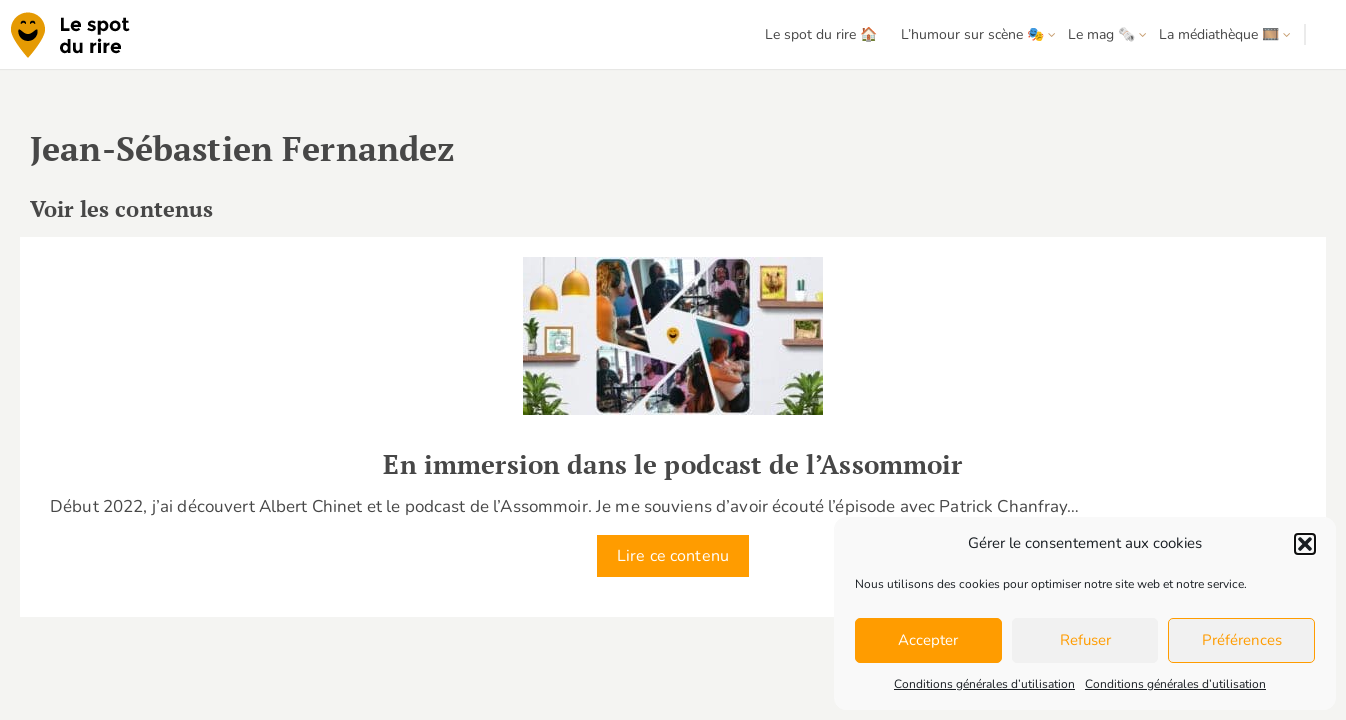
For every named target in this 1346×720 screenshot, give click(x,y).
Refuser (1085, 640)
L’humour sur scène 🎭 (972, 34)
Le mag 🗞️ (1101, 34)
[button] (1305, 544)
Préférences (1242, 640)
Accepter (928, 640)
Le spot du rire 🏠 (821, 34)
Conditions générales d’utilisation (984, 684)
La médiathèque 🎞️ (1219, 34)
